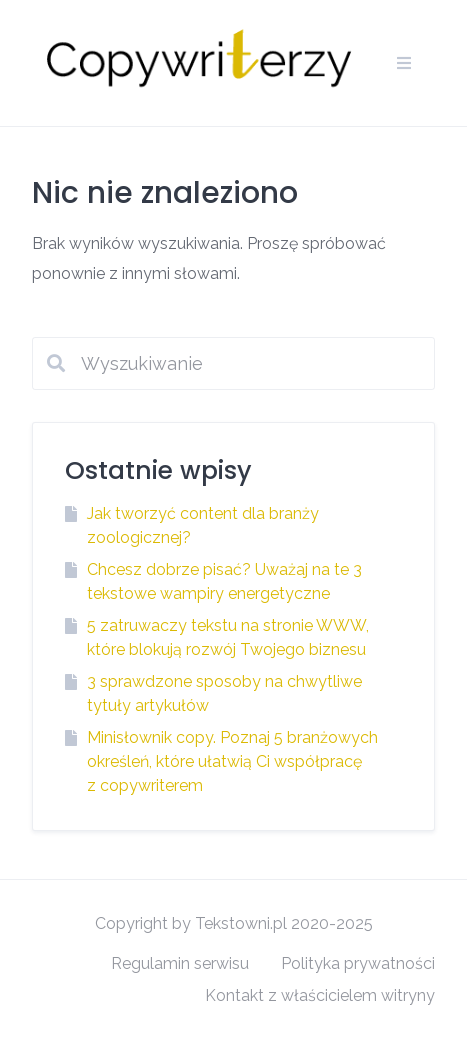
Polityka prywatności (358, 963)
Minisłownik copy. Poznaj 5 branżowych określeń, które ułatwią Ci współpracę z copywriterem (232, 761)
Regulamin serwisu (180, 963)
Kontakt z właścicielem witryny (320, 995)
